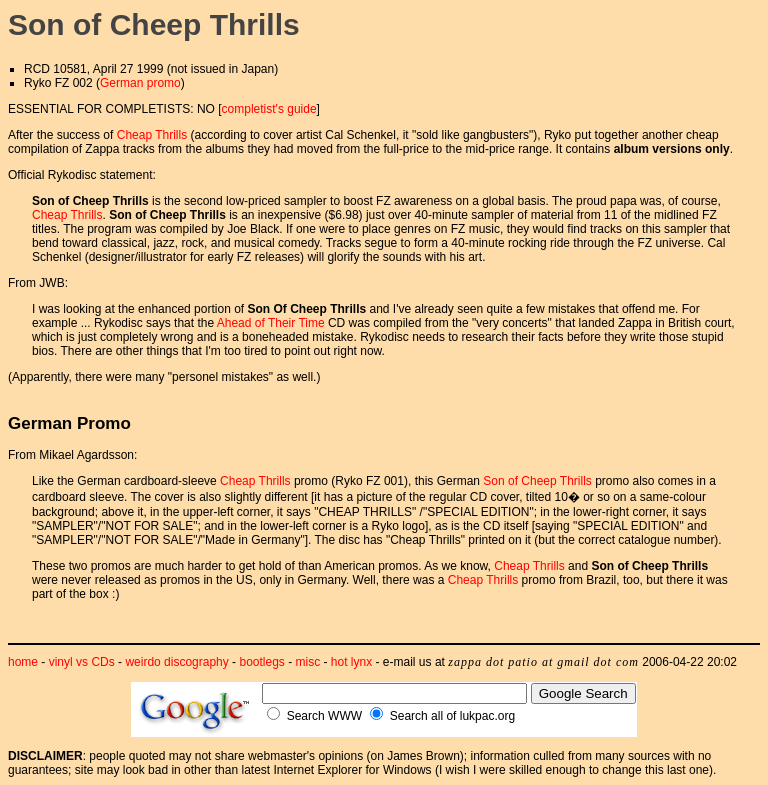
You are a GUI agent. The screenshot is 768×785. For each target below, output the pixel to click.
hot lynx (351, 662)
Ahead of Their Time (271, 323)
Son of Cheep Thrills (537, 481)
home (23, 662)
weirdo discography (176, 662)
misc (308, 662)
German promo (140, 83)
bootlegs (261, 662)
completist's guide (269, 109)
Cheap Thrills (152, 135)
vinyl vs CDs (82, 662)
